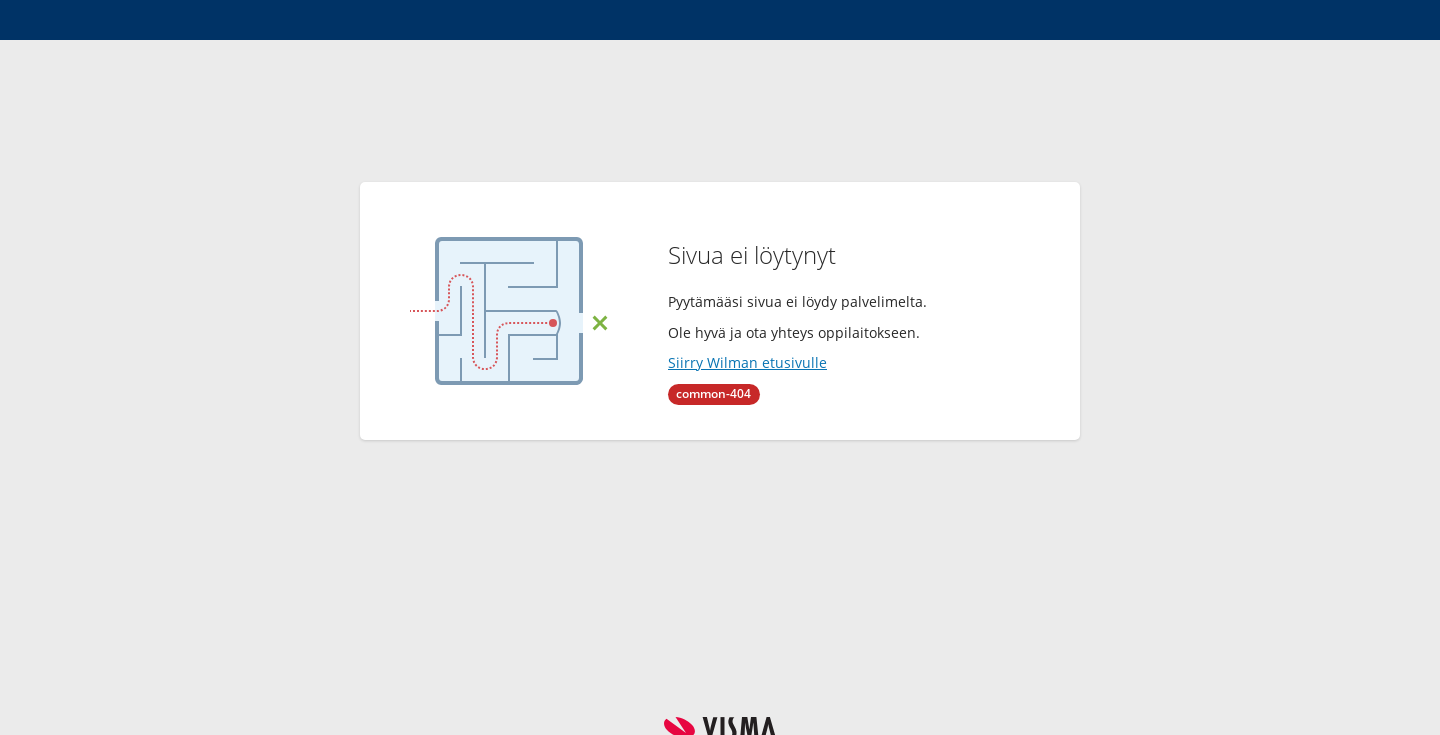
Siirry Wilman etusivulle (747, 362)
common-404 (713, 393)
